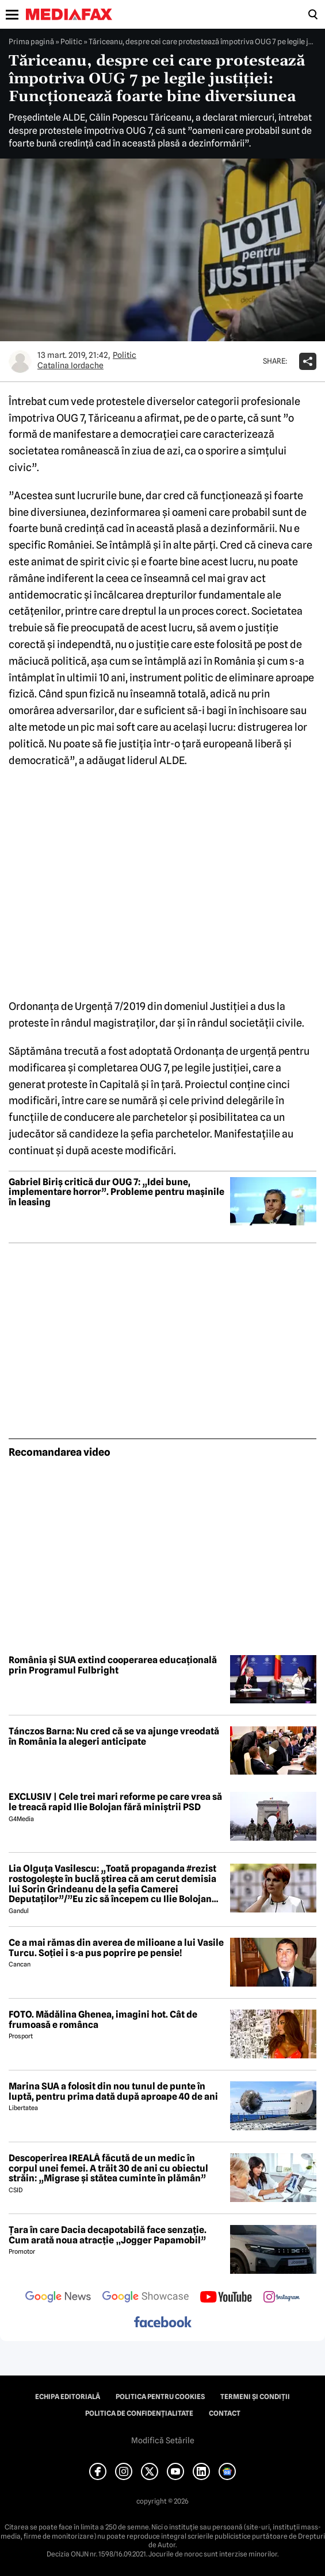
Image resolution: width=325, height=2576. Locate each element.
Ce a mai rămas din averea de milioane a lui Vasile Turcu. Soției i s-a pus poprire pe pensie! (116, 1948)
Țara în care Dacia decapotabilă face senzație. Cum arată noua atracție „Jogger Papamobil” (108, 2235)
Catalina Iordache (70, 365)
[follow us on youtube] (225, 2298)
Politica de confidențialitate (139, 2413)
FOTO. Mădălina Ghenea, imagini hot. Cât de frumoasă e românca (103, 2020)
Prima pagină (31, 41)
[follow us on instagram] (281, 2298)
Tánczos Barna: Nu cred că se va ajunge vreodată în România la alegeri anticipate (114, 1736)
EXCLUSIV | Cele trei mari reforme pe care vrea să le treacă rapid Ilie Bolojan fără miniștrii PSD (115, 1802)
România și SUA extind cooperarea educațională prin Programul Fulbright (113, 1665)
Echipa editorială (67, 2397)
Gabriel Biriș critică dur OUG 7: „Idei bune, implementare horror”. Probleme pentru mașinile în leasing (116, 1192)
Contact (224, 2413)
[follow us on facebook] (162, 2323)
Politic (71, 41)
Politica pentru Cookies (160, 2397)
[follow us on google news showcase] (145, 2298)
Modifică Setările (162, 2440)
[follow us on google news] (58, 2298)
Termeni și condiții (255, 2397)
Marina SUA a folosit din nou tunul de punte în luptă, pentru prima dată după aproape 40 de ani (113, 2091)
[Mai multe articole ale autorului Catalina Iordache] (20, 361)
